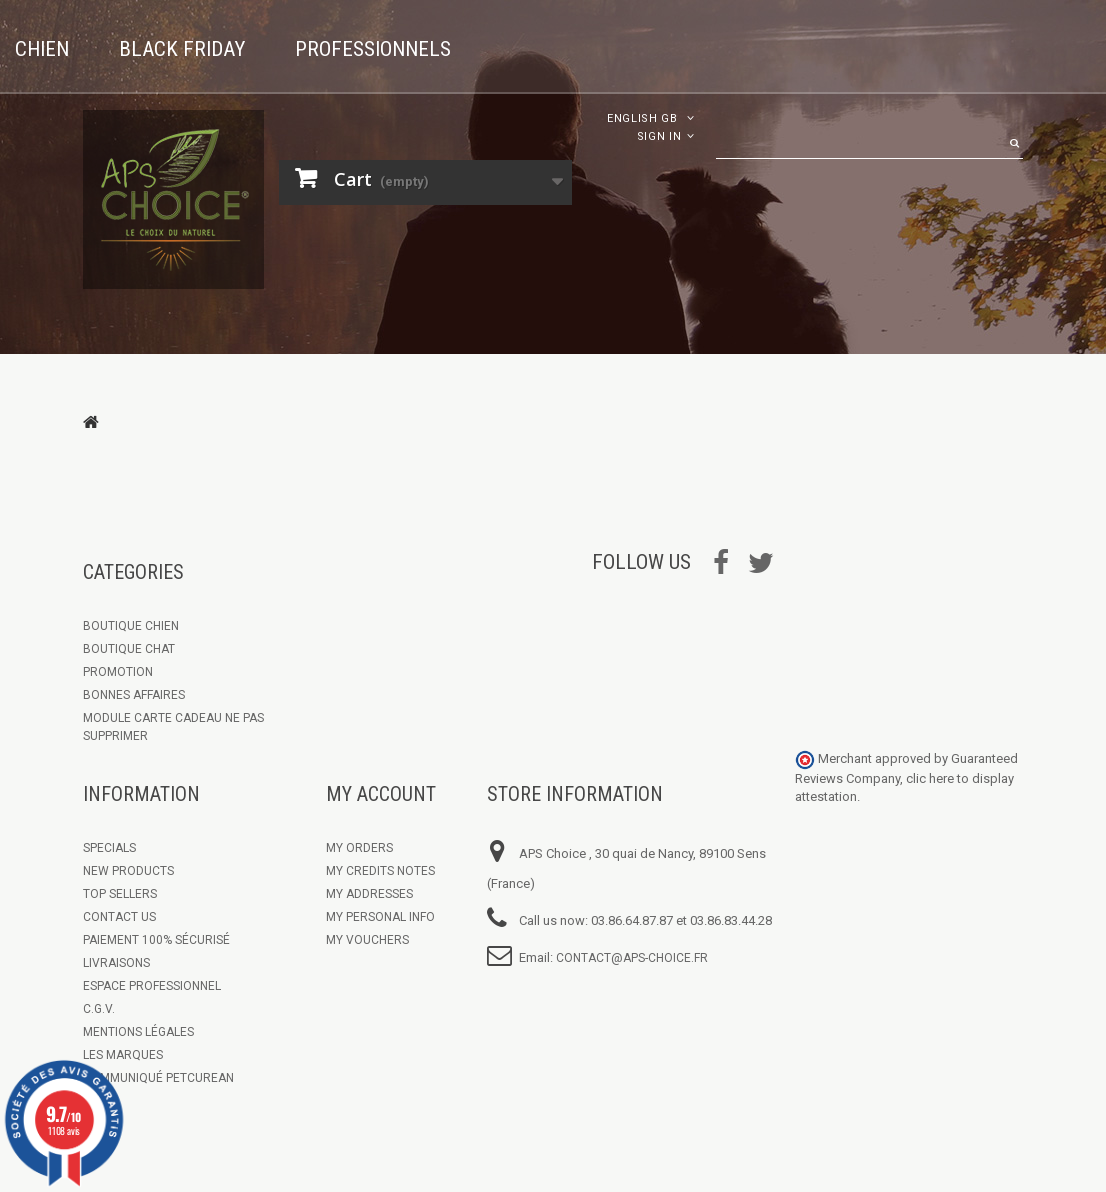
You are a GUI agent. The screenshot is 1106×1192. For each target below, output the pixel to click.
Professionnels (373, 49)
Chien (42, 49)
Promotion (118, 672)
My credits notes (380, 871)
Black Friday (182, 49)
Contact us (119, 917)
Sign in (659, 136)
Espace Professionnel (152, 986)
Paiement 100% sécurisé (156, 940)
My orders (359, 848)
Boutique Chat (129, 649)
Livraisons (116, 963)
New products (128, 871)
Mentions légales (138, 1032)
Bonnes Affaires (134, 695)
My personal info (380, 917)
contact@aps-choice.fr (632, 958)
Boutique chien (131, 626)
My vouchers (367, 940)
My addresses (369, 894)
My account (381, 794)
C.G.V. (99, 1009)
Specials (109, 848)
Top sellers (120, 894)
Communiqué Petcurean (158, 1078)
